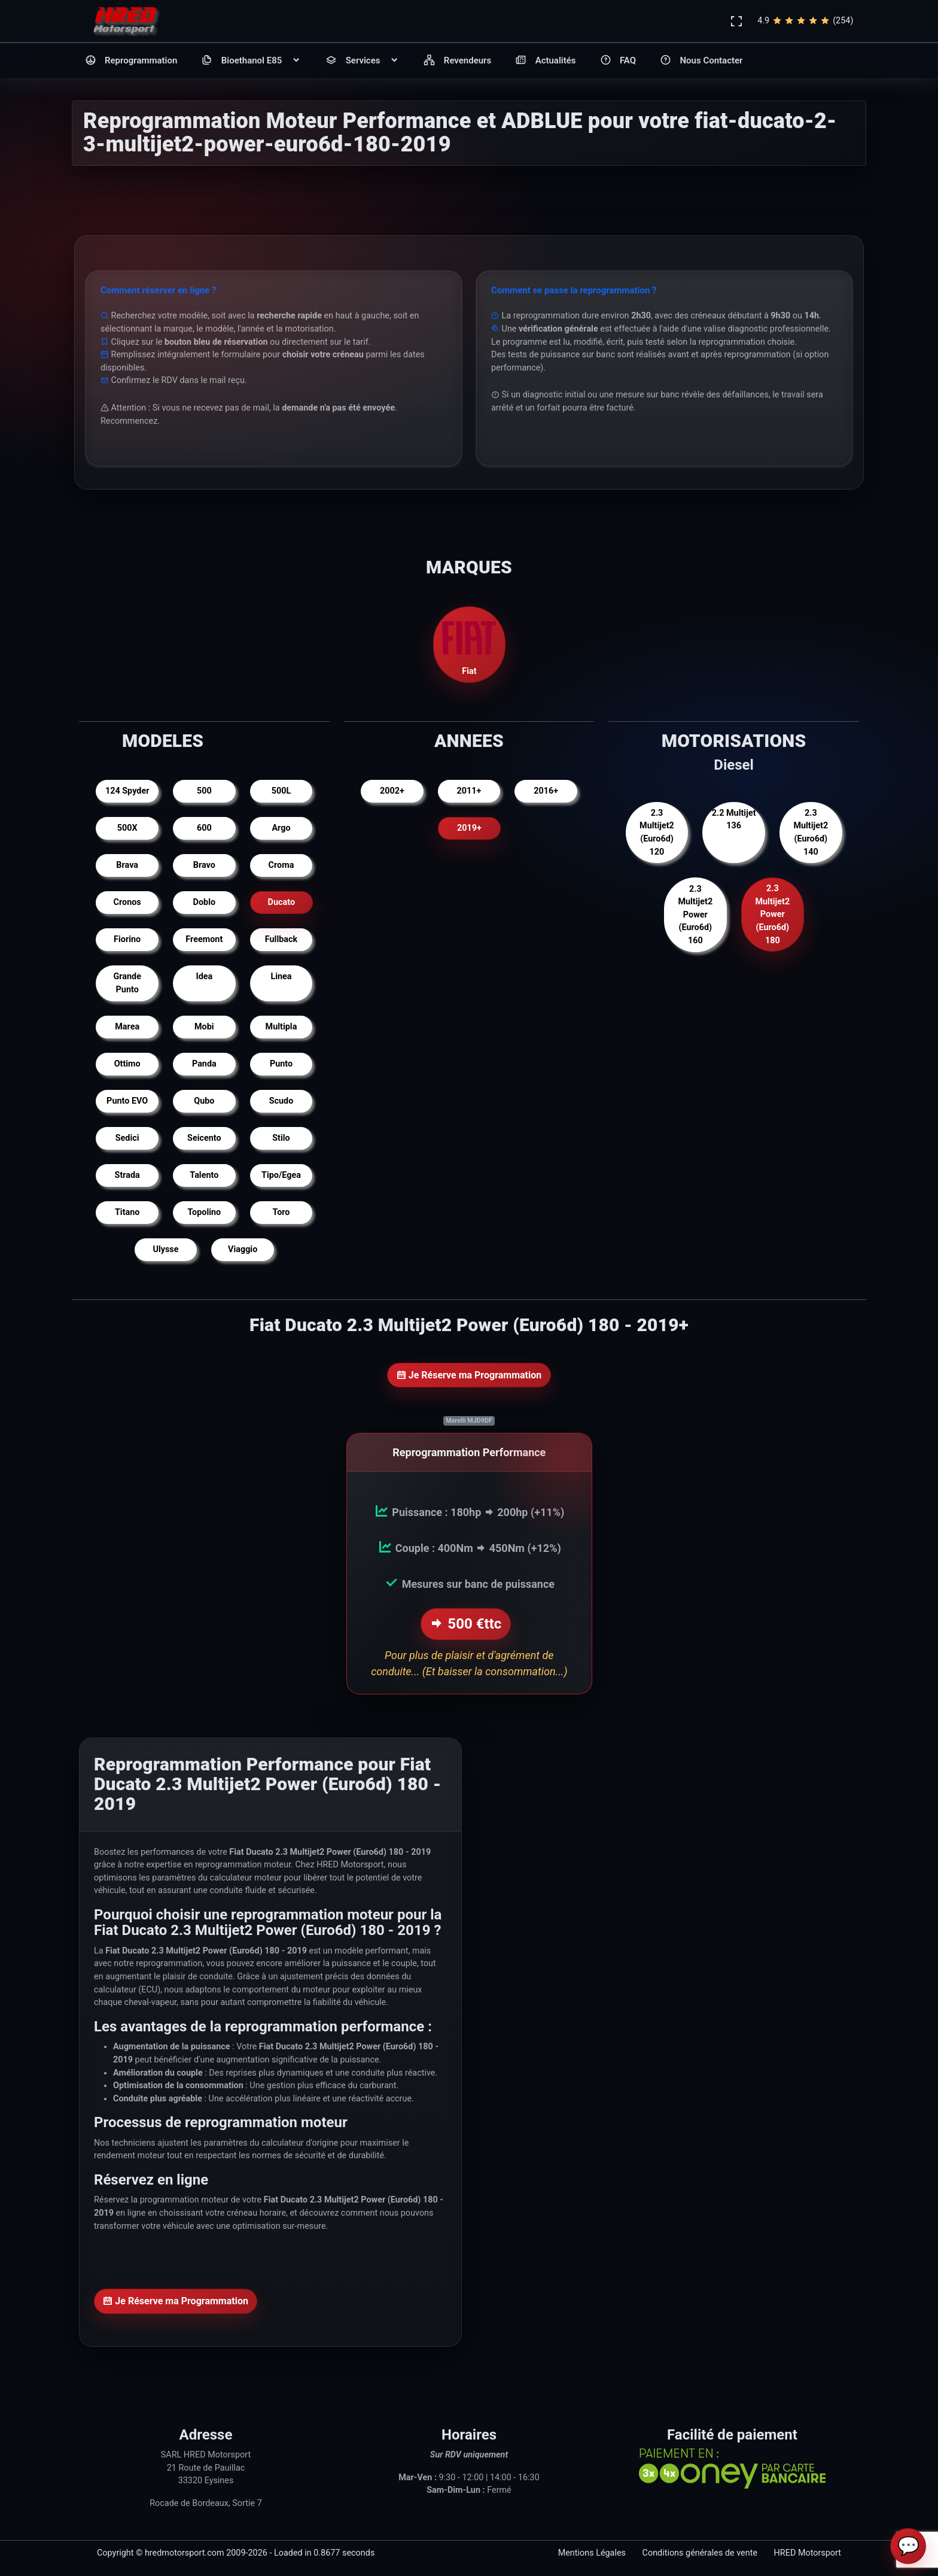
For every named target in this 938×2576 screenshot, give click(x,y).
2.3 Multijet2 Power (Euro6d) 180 (772, 915)
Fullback (281, 939)
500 (204, 791)
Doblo (204, 902)
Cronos (127, 902)
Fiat (469, 643)
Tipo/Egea (281, 1175)
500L (281, 791)
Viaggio (242, 1249)
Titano (127, 1212)
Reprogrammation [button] (131, 60)
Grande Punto (127, 983)
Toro (281, 1212)
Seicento (204, 1138)
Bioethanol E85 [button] (251, 60)
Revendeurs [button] (457, 60)
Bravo (204, 865)
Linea (280, 976)
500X (127, 828)
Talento (204, 1175)
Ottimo (127, 1064)
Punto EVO (127, 1101)
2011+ (469, 791)
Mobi (204, 1027)
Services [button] (362, 60)
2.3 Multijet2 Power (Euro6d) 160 (695, 915)
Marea (127, 1027)
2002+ (392, 791)
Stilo (281, 1138)
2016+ (546, 791)
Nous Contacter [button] (701, 60)
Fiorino (127, 939)
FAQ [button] (618, 60)
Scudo (281, 1101)
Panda (204, 1064)
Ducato (280, 902)
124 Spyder (127, 791)
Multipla (281, 1027)
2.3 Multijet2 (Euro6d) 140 (810, 832)
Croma (281, 865)
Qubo (204, 1101)
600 (204, 828)
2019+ (469, 828)
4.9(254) (805, 21)
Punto (281, 1064)
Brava (127, 865)
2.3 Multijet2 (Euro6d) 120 (656, 832)
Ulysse (165, 1249)
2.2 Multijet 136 (734, 819)
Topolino (204, 1212)
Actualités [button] (545, 60)
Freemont (204, 939)
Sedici (127, 1138)
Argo (281, 828)
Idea (204, 976)
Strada (127, 1175)
